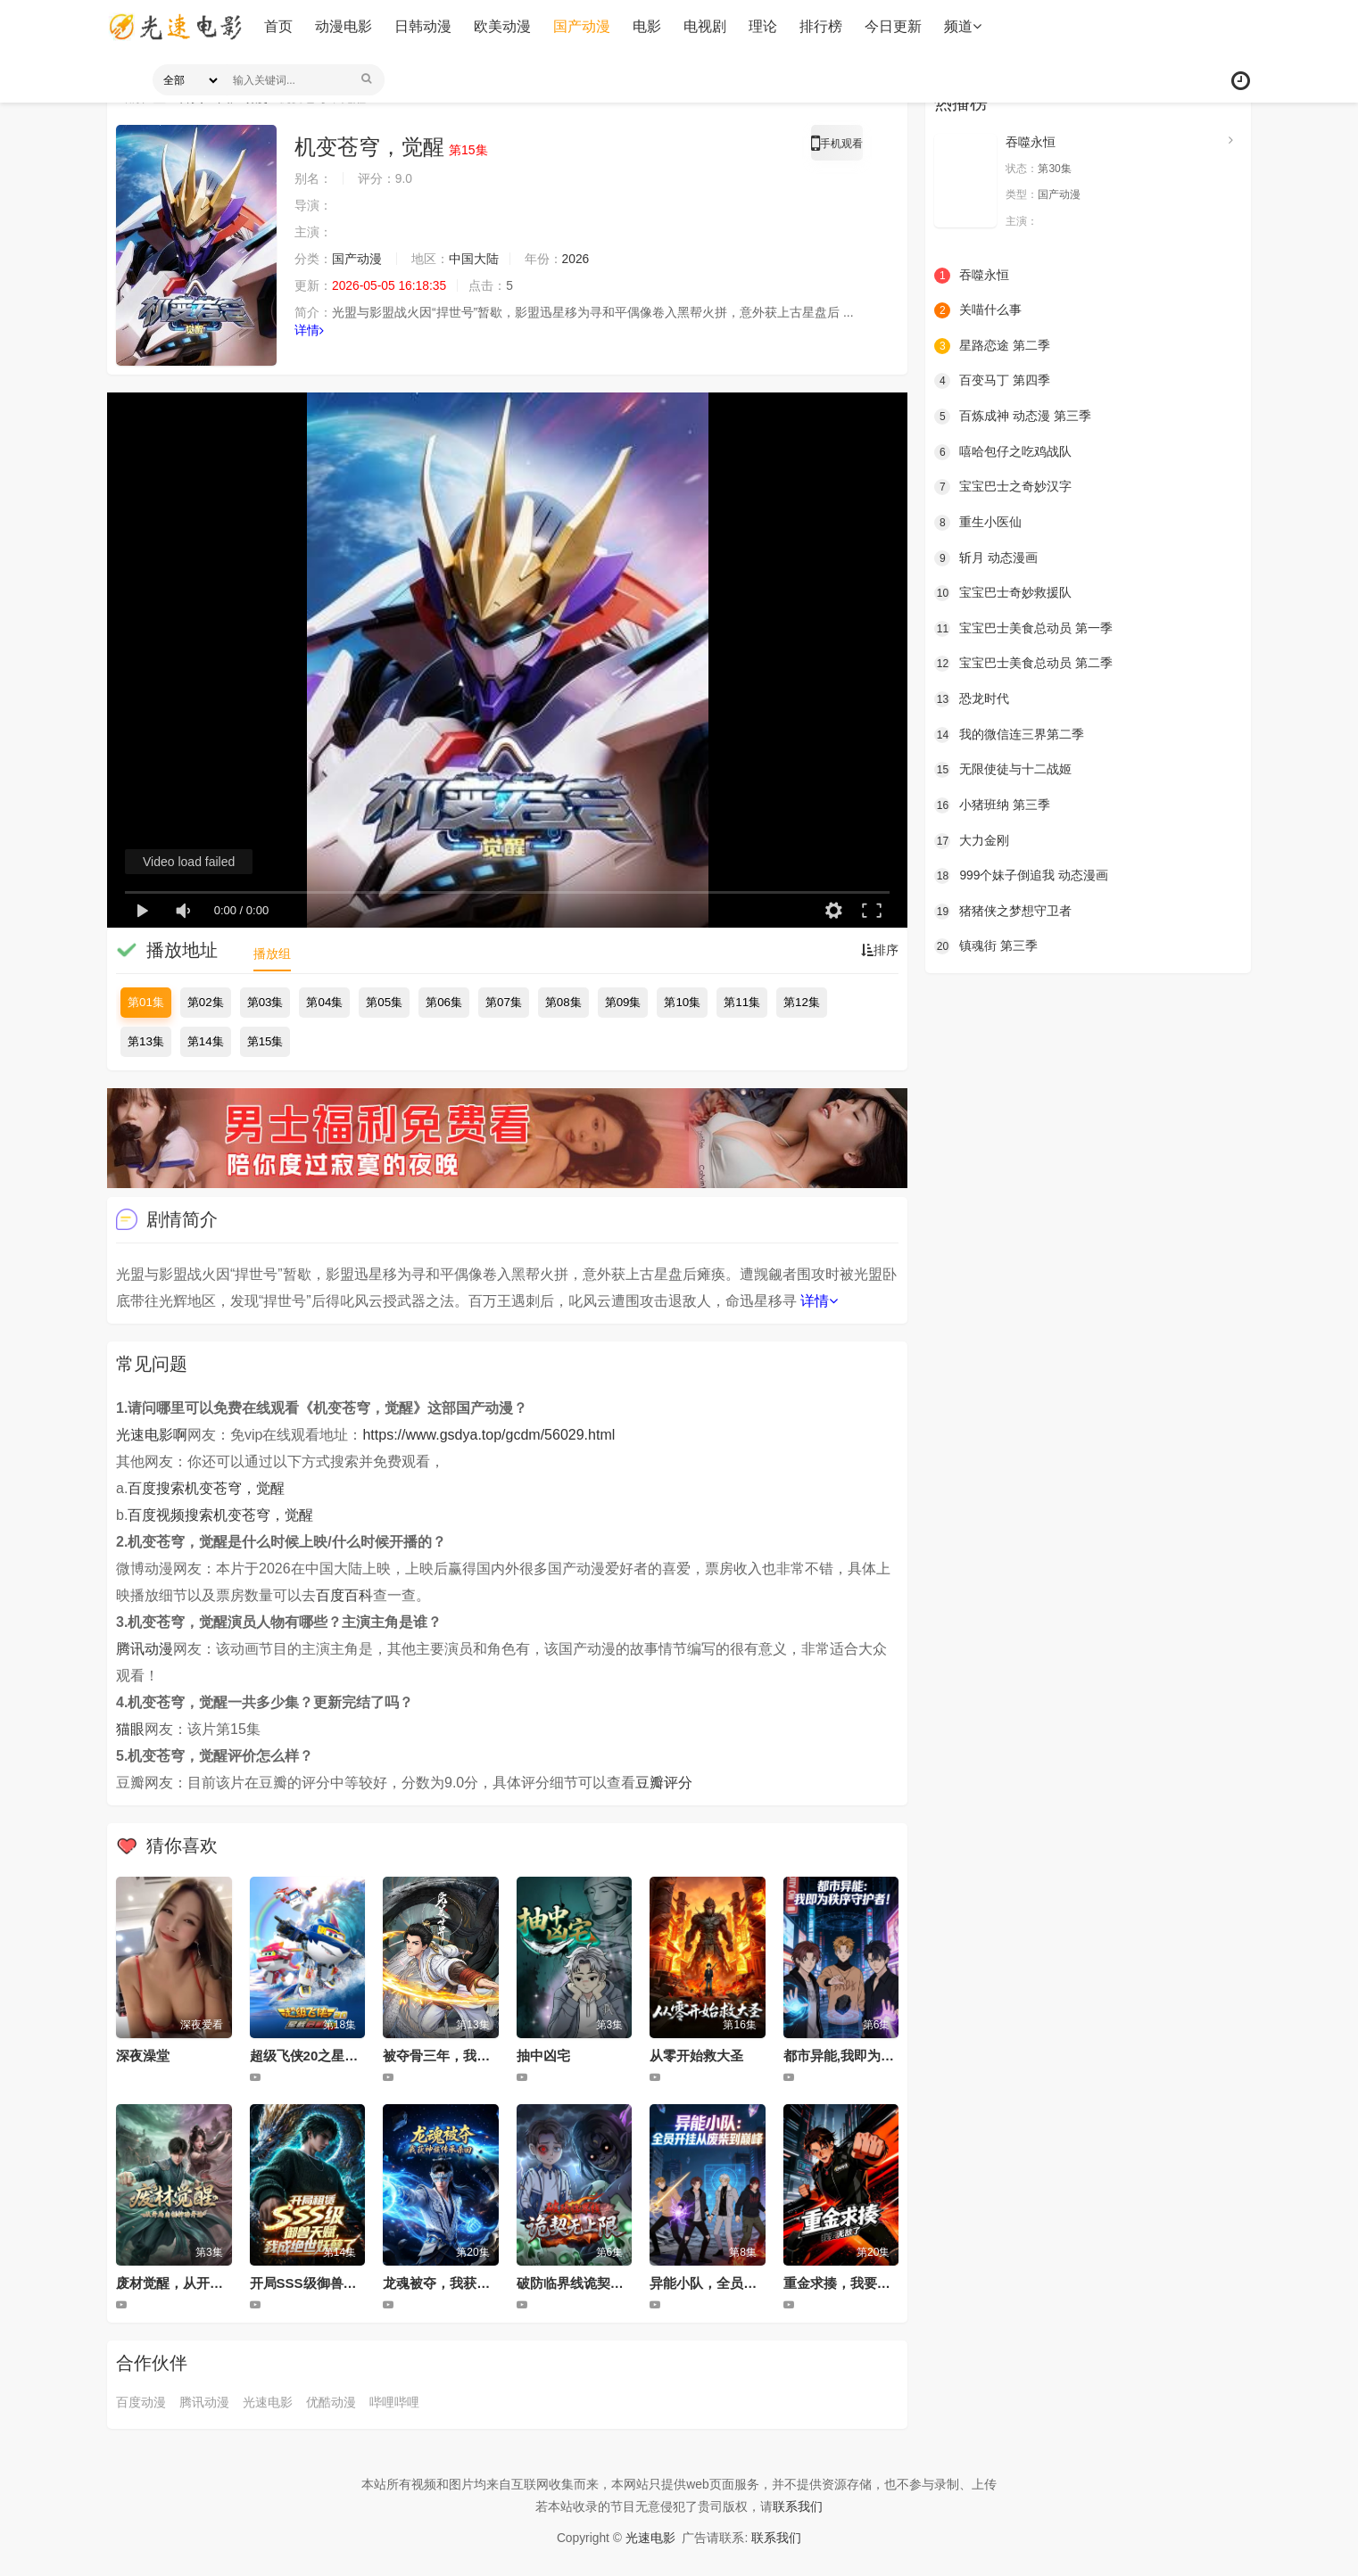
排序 (879, 950)
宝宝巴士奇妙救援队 (1003, 593)
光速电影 (268, 2402)
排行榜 (820, 26)
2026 (576, 259)
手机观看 (837, 146)
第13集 (146, 1041)
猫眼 (130, 1729)
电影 (646, 26)
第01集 (146, 1002)
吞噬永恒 (1031, 142)
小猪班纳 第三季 (992, 805)
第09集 (623, 1002)
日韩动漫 (422, 26)
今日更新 (892, 26)
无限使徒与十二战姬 (1003, 770)
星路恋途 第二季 (992, 346)
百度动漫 (141, 2402)
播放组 (272, 953)
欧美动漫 (501, 26)
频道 (962, 26)
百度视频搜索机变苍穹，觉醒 (220, 1515)
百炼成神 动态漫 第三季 (1012, 417)
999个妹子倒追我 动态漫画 (1021, 875)
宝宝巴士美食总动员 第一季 (1023, 628)
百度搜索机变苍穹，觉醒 (206, 1488)
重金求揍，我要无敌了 (850, 2283)
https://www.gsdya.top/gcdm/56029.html (488, 1434)
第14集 (205, 1041)
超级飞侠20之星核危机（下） (338, 2055)
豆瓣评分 (663, 1782)
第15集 (265, 1041)
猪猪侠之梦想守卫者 (1003, 911)
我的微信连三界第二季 (1009, 734)
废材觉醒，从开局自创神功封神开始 (223, 2283)
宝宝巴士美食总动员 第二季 (1023, 664)
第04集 (324, 1002)
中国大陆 (474, 259)
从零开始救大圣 (696, 2055)
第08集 (563, 1002)
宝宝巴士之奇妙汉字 (1003, 487)
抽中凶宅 (543, 2055)
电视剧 (704, 26)
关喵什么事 (978, 310)
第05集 (384, 1002)
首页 (277, 26)
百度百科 (344, 1595)
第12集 (801, 1002)
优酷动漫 (331, 2402)
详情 (309, 330)
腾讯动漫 (144, 1648)
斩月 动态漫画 (986, 557)
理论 (762, 26)
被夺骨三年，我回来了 (450, 2055)
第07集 (503, 1002)
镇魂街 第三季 (986, 946)
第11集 (742, 1002)
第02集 (205, 1002)
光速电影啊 (151, 1434)
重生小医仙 (978, 523)
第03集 (265, 1002)
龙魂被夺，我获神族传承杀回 (470, 2283)
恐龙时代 (971, 699)
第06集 (444, 1002)
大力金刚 (971, 840)
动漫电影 (342, 26)
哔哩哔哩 (394, 2402)
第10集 (682, 1002)
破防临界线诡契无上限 (583, 2283)
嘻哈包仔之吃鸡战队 (1003, 451)
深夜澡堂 (143, 2055)
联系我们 (798, 2506)
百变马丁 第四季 (992, 381)
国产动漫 (580, 26)
